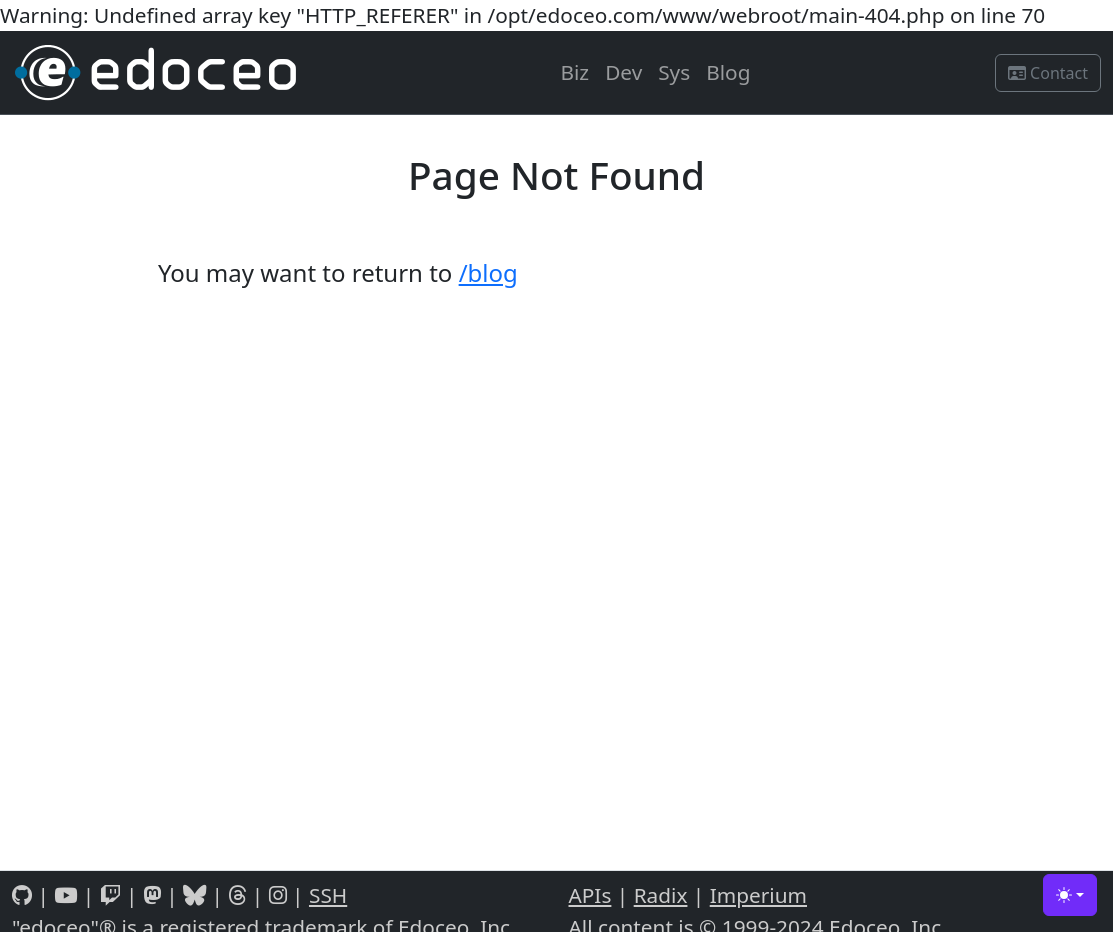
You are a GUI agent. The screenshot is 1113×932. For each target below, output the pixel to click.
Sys (674, 72)
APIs (590, 895)
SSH (328, 895)
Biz (574, 72)
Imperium (758, 895)
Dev (623, 72)
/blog (488, 272)
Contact (1048, 73)
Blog (728, 72)
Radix (661, 895)
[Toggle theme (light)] (1070, 895)
